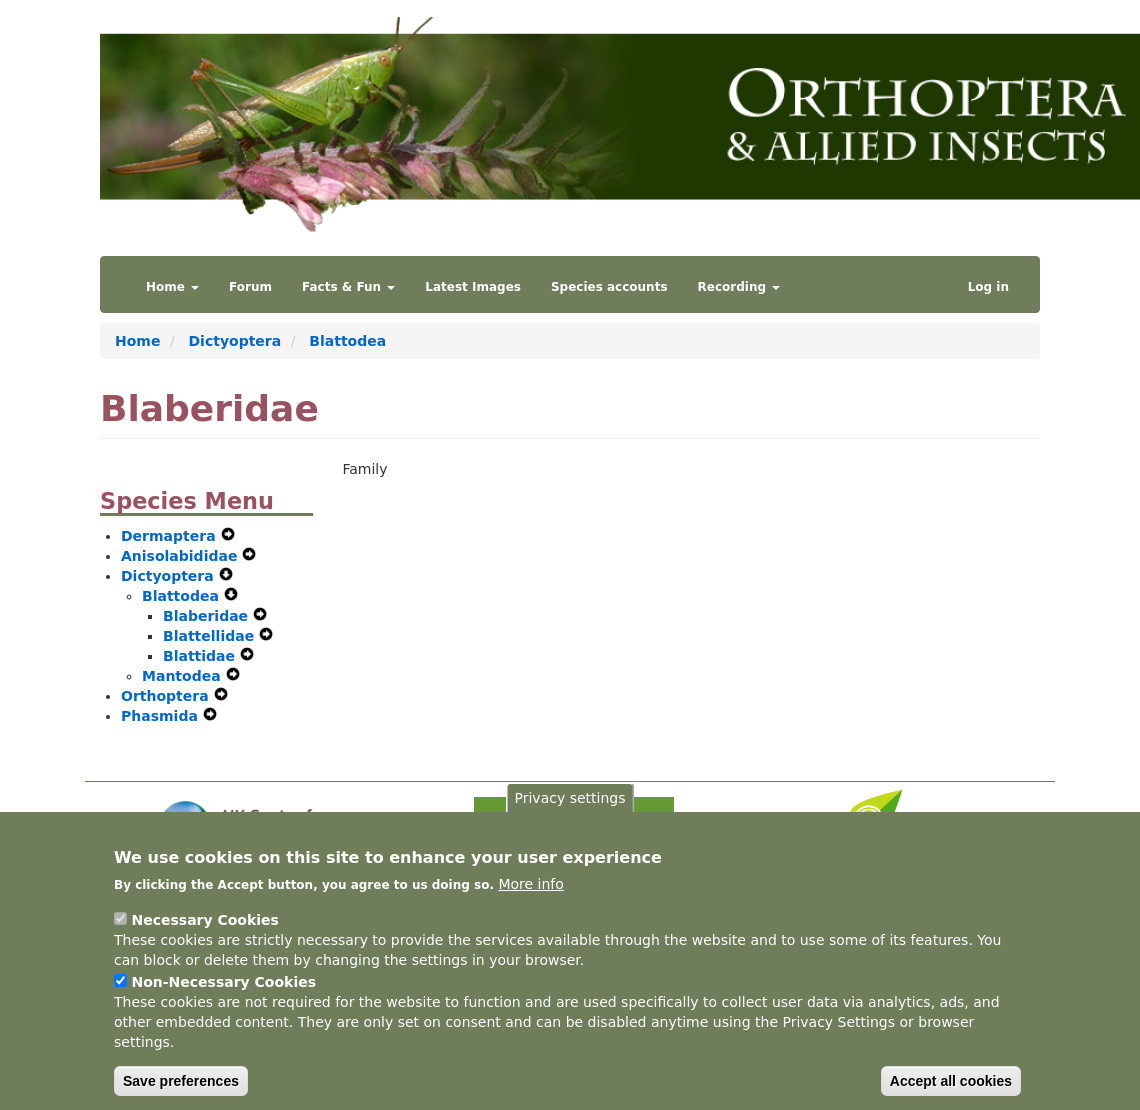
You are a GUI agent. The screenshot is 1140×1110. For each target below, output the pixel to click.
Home (172, 287)
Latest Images (473, 287)
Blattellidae (211, 636)
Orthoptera (167, 696)
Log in (988, 287)
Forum (250, 287)
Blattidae (201, 656)
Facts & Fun (348, 287)
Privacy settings (570, 828)
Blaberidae (208, 616)
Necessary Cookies (204, 950)
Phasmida (162, 716)
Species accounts (609, 287)
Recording (739, 287)
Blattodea (347, 341)
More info (530, 914)
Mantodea (184, 676)
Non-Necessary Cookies (223, 1012)
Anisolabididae (181, 556)
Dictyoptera (235, 341)
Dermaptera (171, 536)
